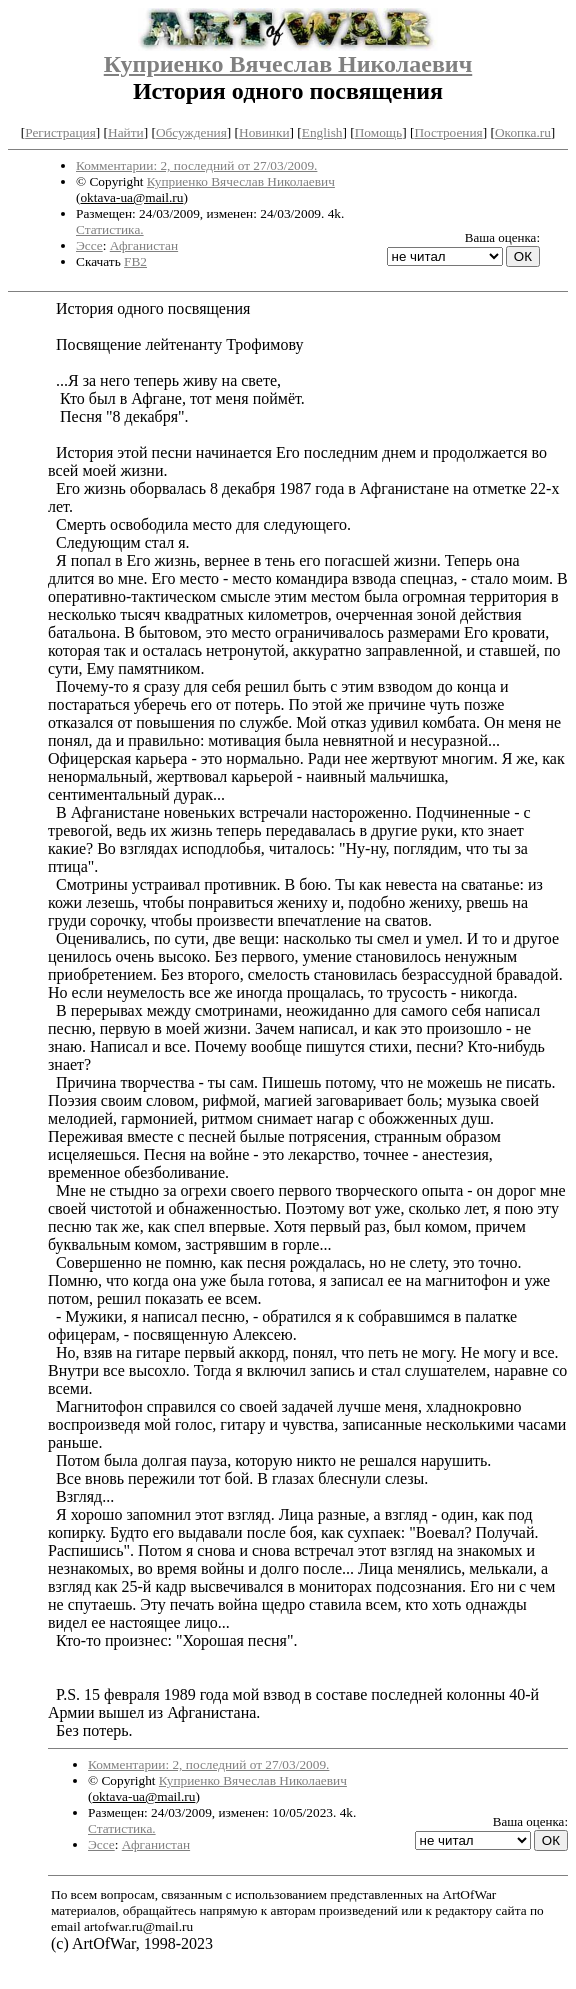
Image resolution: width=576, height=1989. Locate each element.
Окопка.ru (523, 132)
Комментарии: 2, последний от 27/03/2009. (196, 165)
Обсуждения (191, 132)
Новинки (264, 132)
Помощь (378, 132)
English (322, 132)
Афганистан (144, 245)
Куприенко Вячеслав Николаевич (288, 64)
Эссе (89, 245)
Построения (448, 132)
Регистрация (60, 132)
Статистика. (110, 229)
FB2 (135, 261)
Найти (126, 132)
